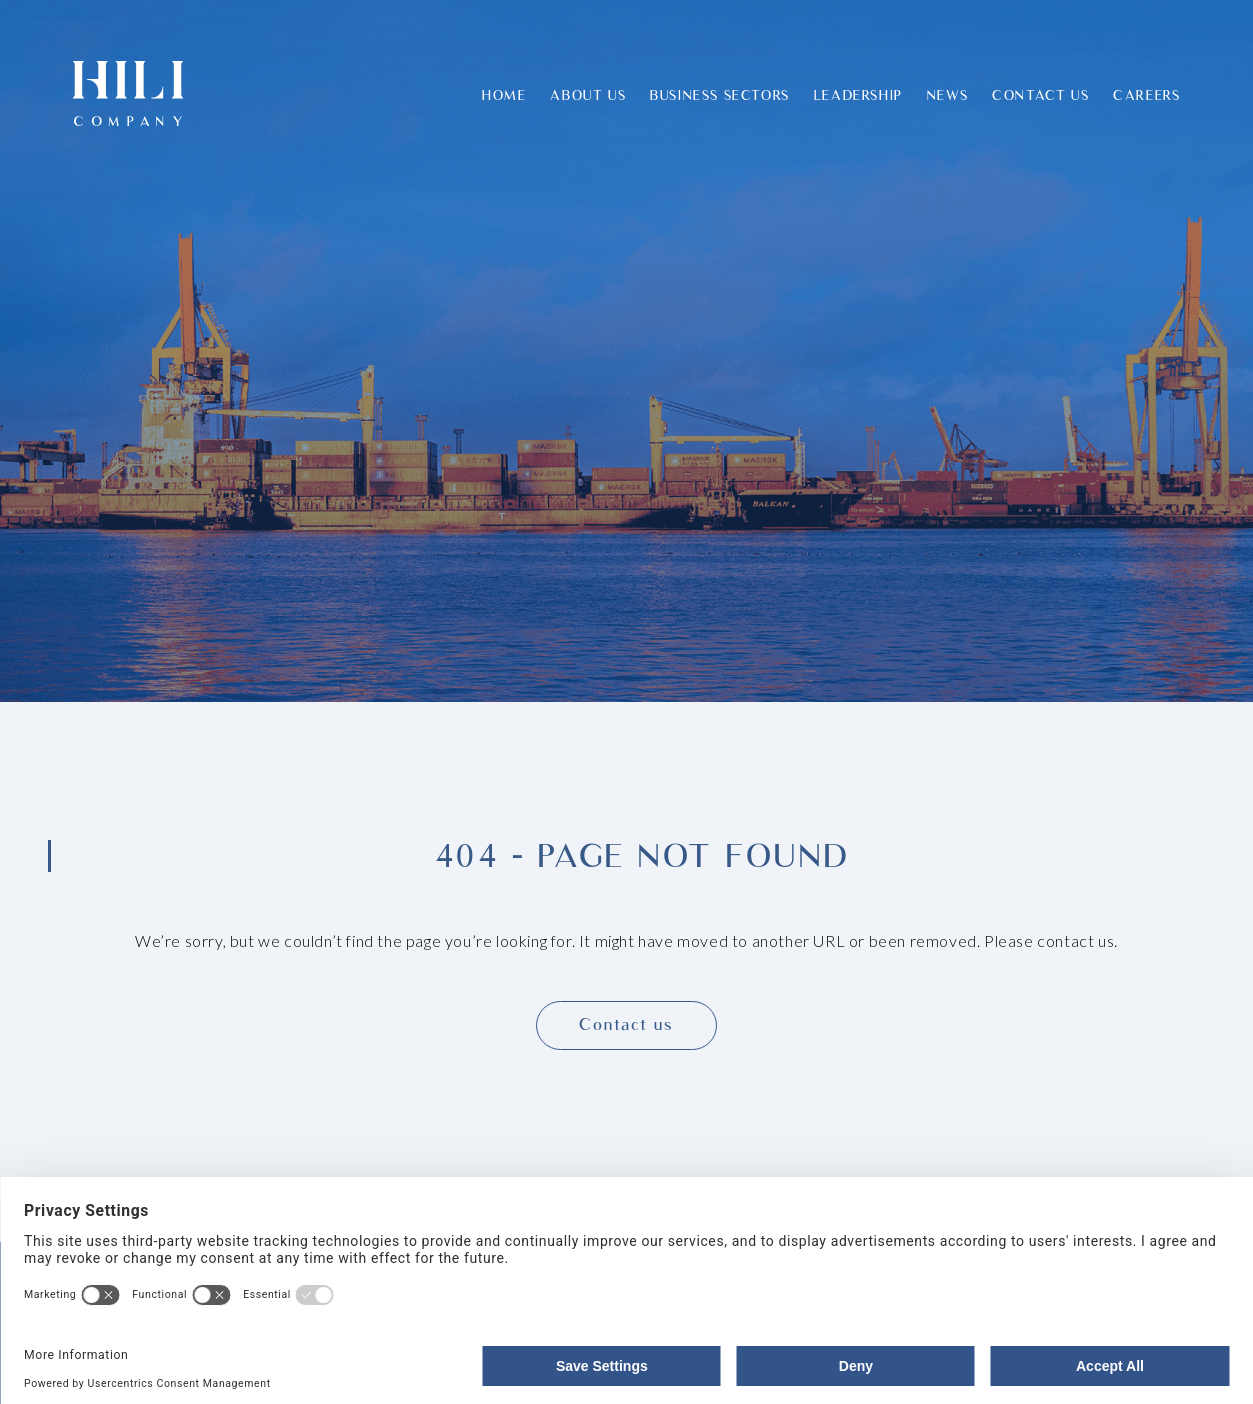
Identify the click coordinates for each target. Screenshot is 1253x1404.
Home (504, 95)
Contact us (626, 1024)
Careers (1146, 95)
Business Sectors (720, 95)
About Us (588, 95)
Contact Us (1040, 95)
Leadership (858, 95)
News (947, 95)
